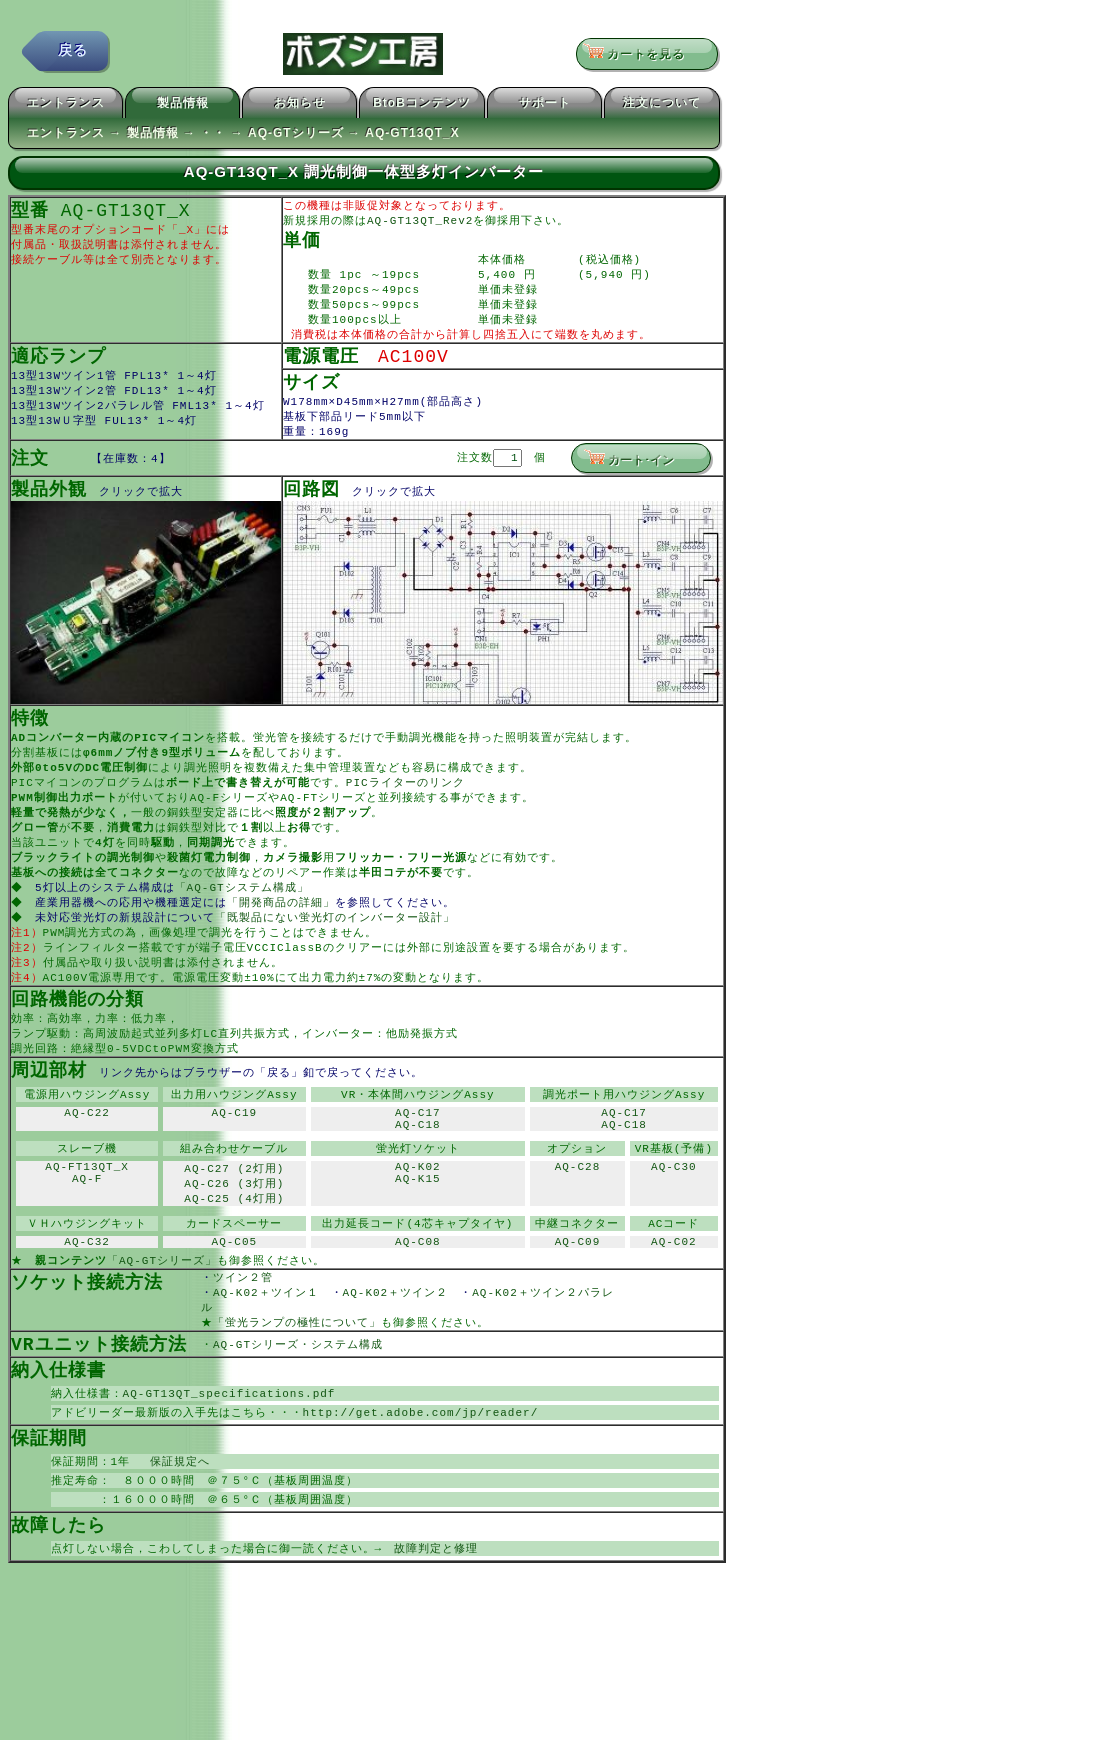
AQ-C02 (674, 1296)
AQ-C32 (87, 1296)
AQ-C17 (418, 1156)
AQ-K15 (418, 1232)
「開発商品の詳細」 (283, 932)
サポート (545, 106)
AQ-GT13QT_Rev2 (420, 224)
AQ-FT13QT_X (87, 1217)
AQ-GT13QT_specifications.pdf (229, 1456)
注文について (662, 106)
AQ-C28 (578, 1217)
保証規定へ (174, 1527)
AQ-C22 (87, 1156)
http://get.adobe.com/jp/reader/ (421, 1476)
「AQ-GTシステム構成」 (244, 916)
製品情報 (183, 106)
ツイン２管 (255, 1334)
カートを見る (640, 55)
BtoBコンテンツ (422, 106)
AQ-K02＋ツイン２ (402, 1350)
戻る (73, 54)
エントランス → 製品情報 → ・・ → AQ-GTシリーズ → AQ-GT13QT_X (243, 136)
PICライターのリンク (405, 804)
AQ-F (87, 1232)
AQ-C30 (674, 1217)
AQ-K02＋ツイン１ (272, 1350)
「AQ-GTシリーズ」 (162, 1316)
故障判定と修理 (436, 1618)
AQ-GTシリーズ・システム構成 (298, 1405)
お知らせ (300, 106)
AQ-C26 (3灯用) (234, 1233)
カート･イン (629, 475)
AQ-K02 (418, 1217)
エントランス (66, 106)
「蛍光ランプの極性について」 (297, 1382)
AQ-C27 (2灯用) (234, 1217)
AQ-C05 (235, 1296)
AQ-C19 (235, 1156)
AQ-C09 (578, 1296)
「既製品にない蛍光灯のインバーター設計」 (337, 948)
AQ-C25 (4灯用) (234, 1249)
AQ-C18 (418, 1171)
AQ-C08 (418, 1296)
